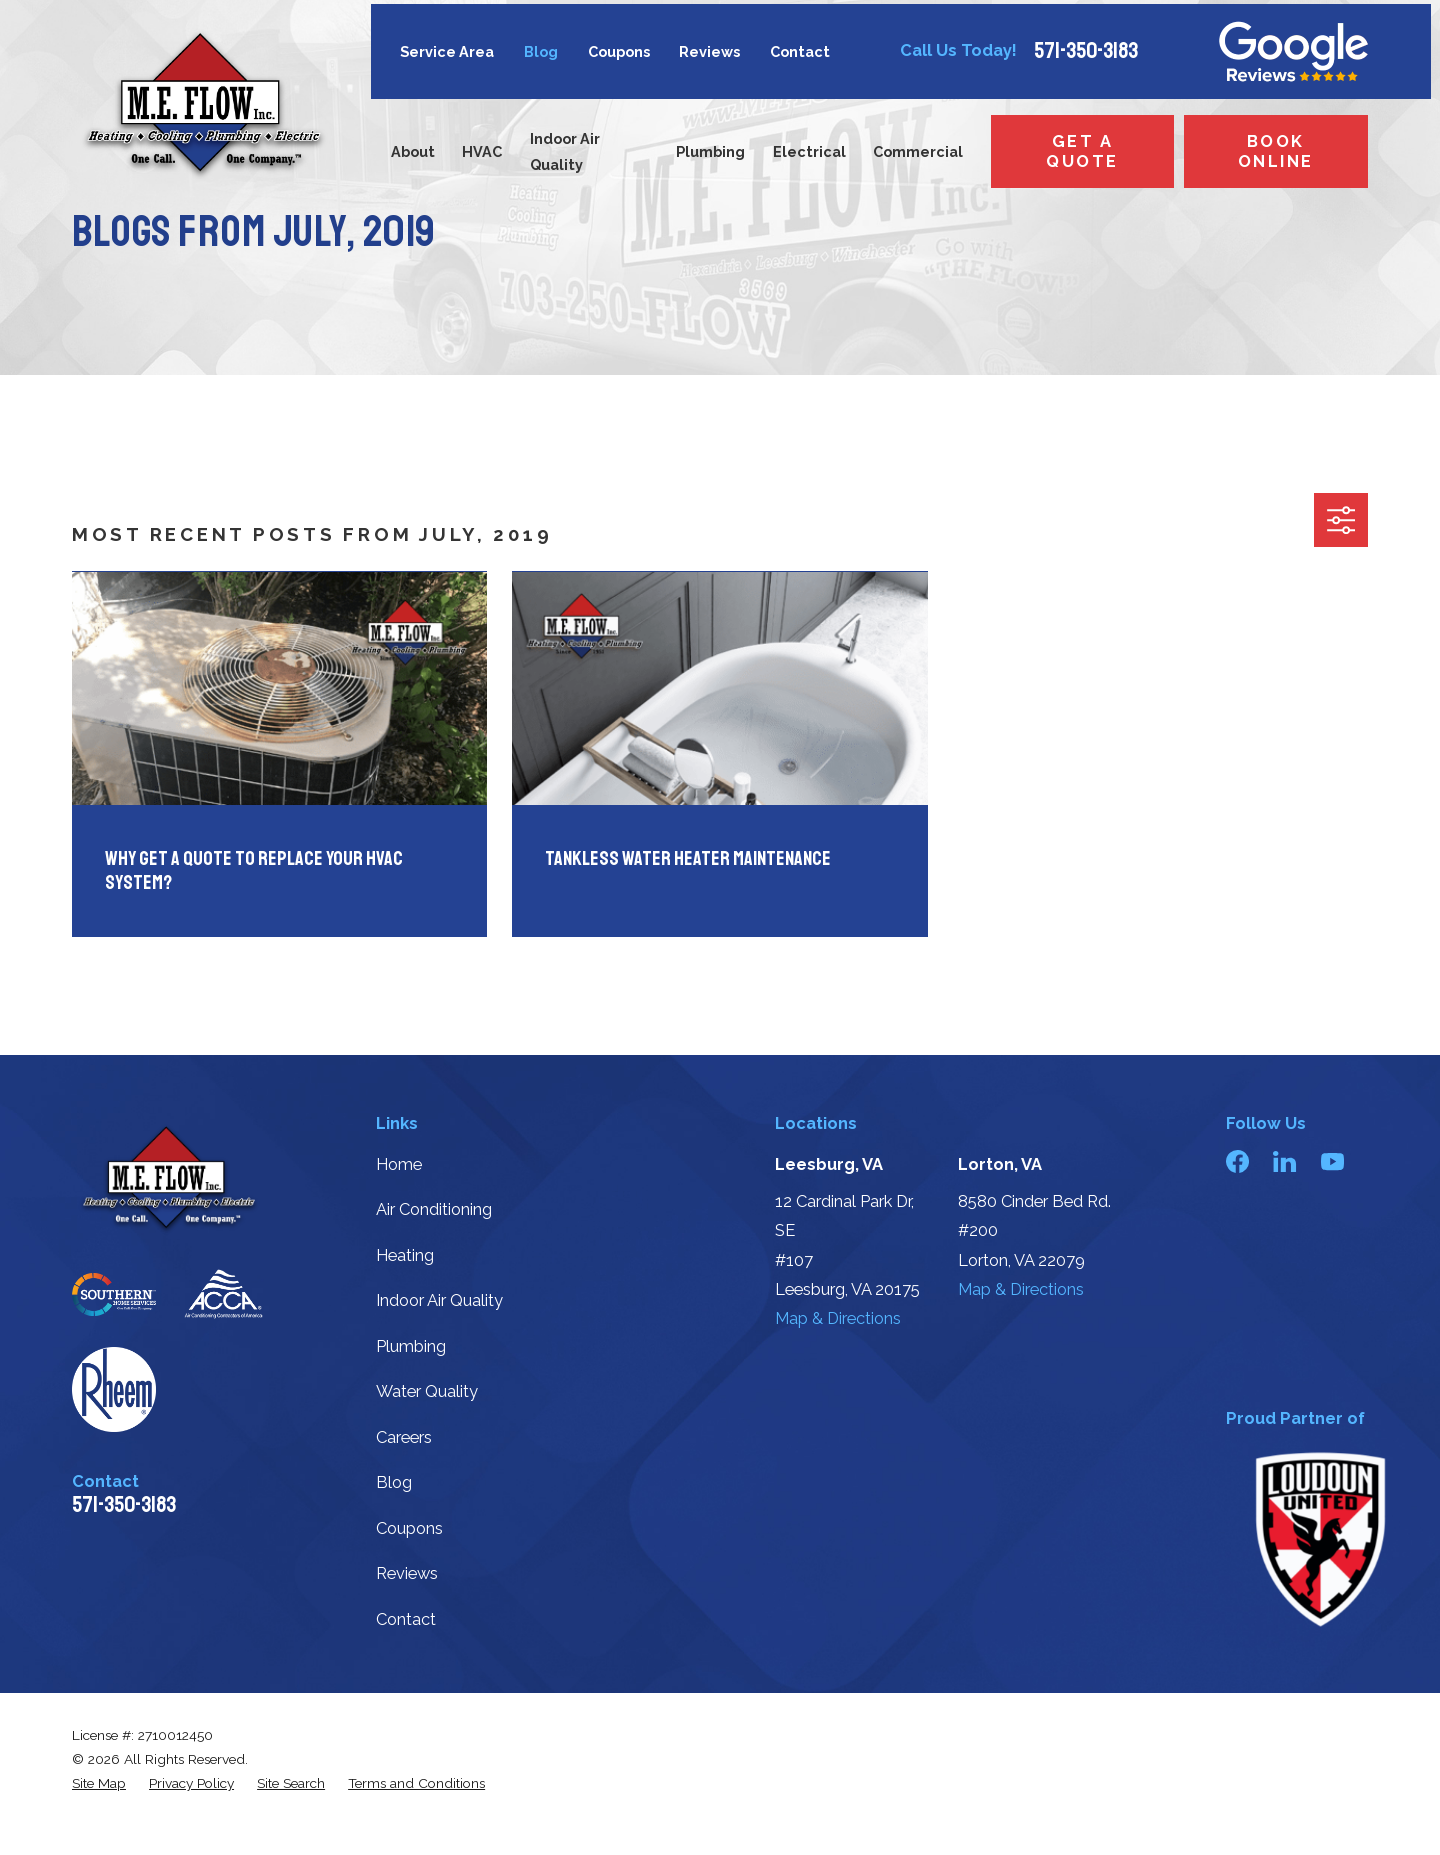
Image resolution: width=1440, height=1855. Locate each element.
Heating (405, 1255)
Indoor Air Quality (439, 1300)
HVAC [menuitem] (482, 151)
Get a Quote (1082, 151)
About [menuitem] (413, 151)
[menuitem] (99, 1783)
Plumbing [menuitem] (710, 151)
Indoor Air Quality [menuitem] (565, 151)
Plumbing (411, 1346)
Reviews (709, 51)
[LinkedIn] (1284, 1161)
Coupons (619, 51)
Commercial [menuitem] (918, 151)
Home (399, 1164)
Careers (404, 1437)
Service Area (447, 51)
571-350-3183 (1086, 51)
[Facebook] (1237, 1161)
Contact (800, 51)
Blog (541, 51)
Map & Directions (838, 1318)
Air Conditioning (434, 1209)
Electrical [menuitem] (809, 151)
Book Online (1276, 151)
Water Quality (427, 1391)
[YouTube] (1332, 1161)
